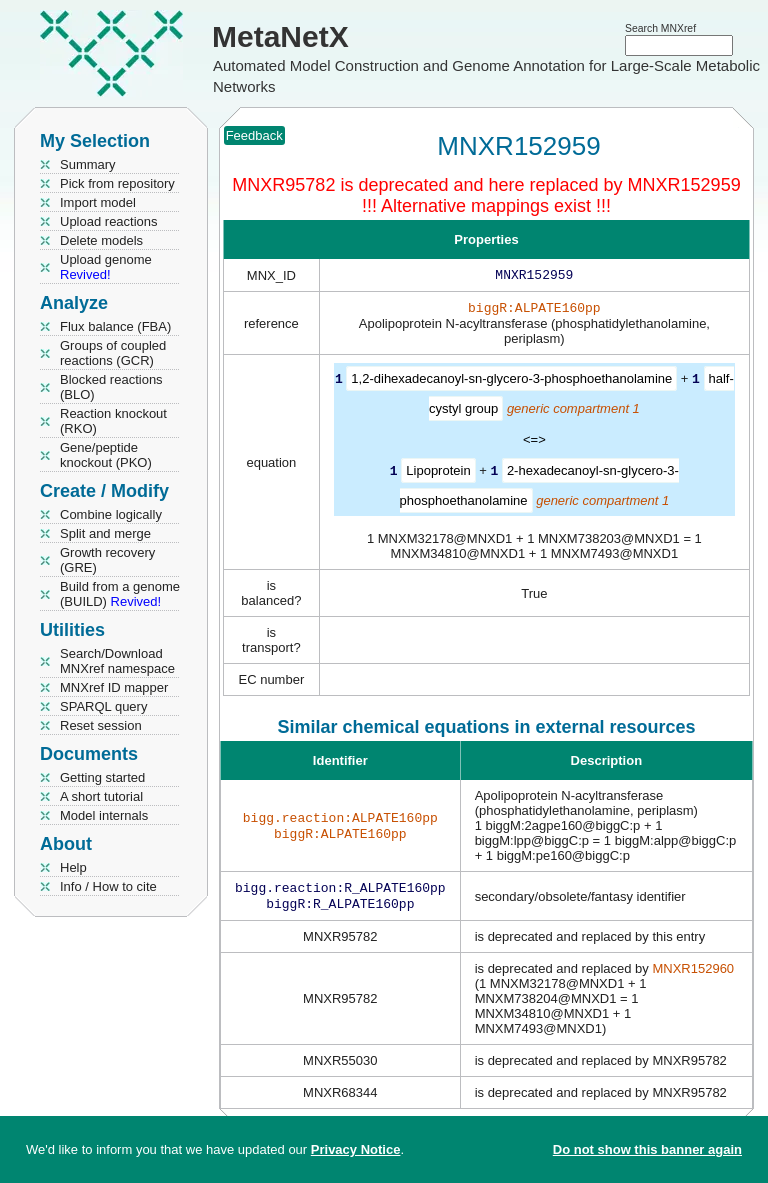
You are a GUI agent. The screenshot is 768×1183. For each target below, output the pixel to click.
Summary (88, 164)
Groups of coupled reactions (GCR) (113, 353)
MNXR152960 (693, 974)
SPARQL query (103, 706)
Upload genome (106, 267)
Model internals (104, 815)
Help (73, 867)
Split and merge (105, 533)
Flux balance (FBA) (115, 326)
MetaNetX (280, 36)
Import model (98, 202)
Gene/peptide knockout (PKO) (106, 455)
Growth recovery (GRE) (107, 560)
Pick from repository (117, 183)
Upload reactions (109, 221)
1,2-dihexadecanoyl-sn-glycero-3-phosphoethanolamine (511, 382)
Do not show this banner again (647, 1149)
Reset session (101, 725)
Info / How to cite (108, 886)
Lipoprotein (438, 473)
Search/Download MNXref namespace (117, 661)
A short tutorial (101, 796)
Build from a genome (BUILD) (120, 594)
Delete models (101, 240)
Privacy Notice (356, 1149)
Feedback (254, 135)
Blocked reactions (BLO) (111, 387)
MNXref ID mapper (114, 687)
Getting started (102, 777)
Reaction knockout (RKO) (113, 421)
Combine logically (111, 514)
